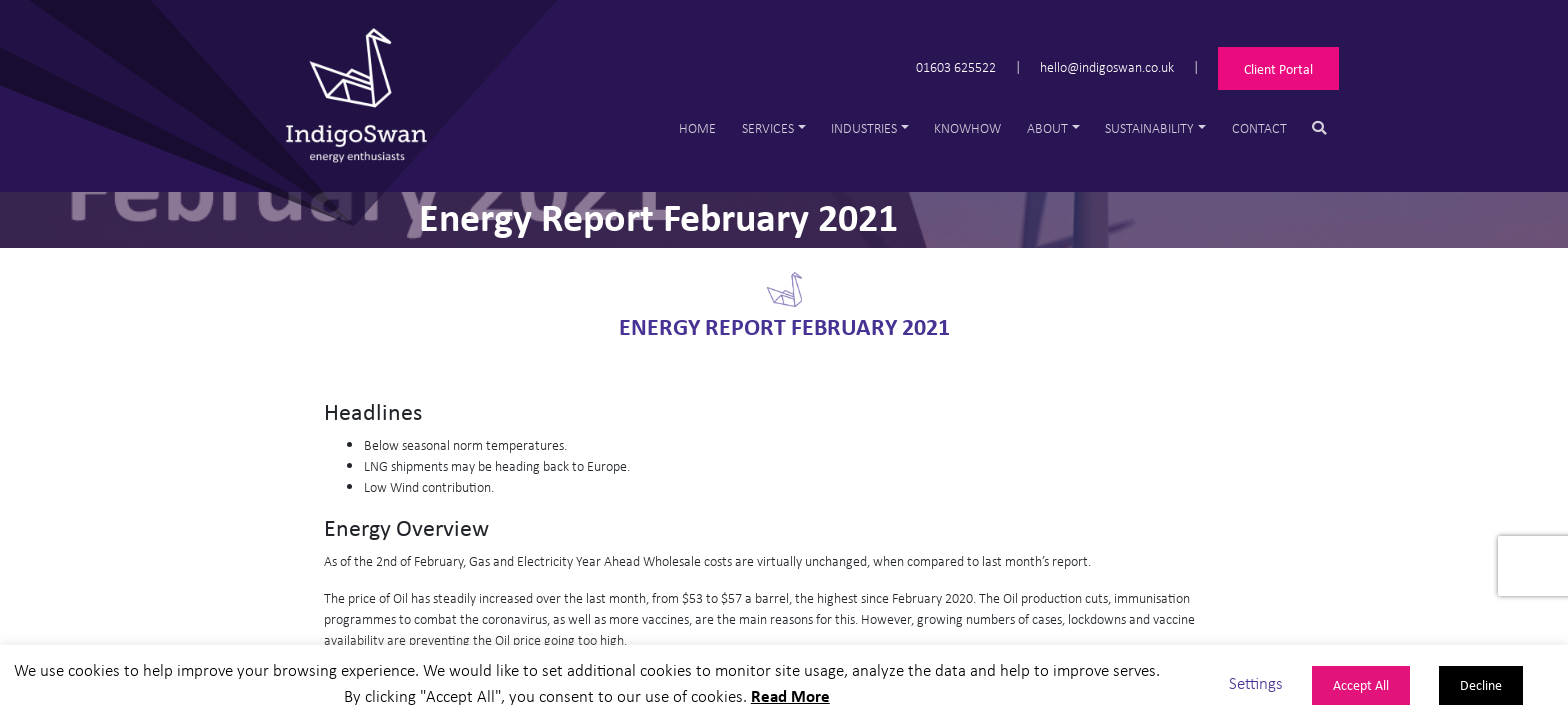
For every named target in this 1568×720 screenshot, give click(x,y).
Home (697, 127)
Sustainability (1149, 127)
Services (768, 127)
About (1047, 127)
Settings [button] (1256, 682)
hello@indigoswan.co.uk (1107, 65)
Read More (790, 695)
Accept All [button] (1361, 684)
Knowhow (967, 127)
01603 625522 (956, 65)
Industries (864, 127)
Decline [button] (1481, 684)
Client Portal (1278, 68)
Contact (1259, 127)
